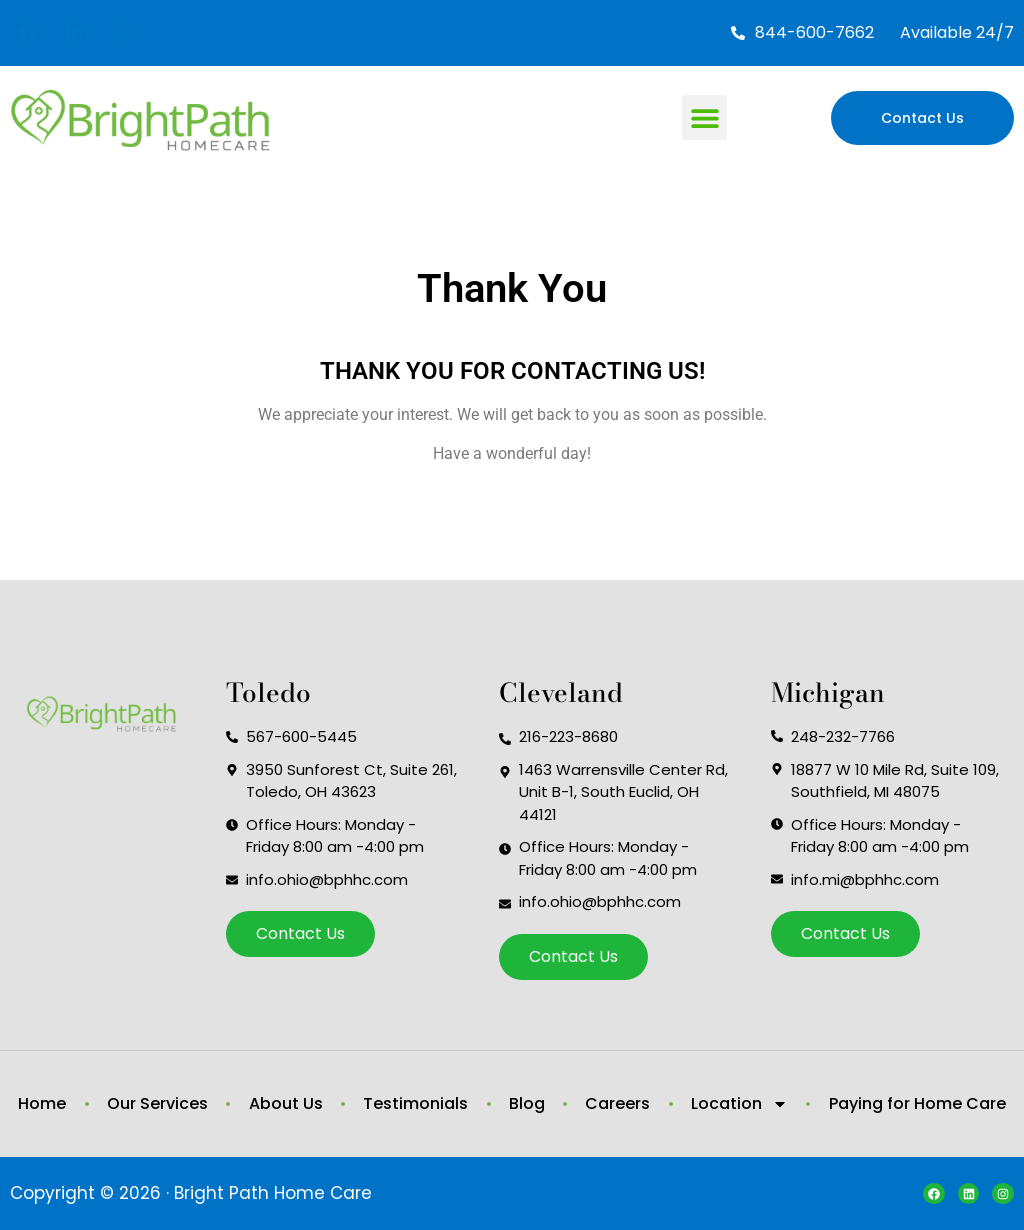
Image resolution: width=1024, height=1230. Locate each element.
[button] (704, 117)
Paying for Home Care (917, 1103)
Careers (617, 1103)
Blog (527, 1103)
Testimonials (415, 1103)
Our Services (157, 1103)
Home (42, 1103)
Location (739, 1104)
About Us (286, 1103)
